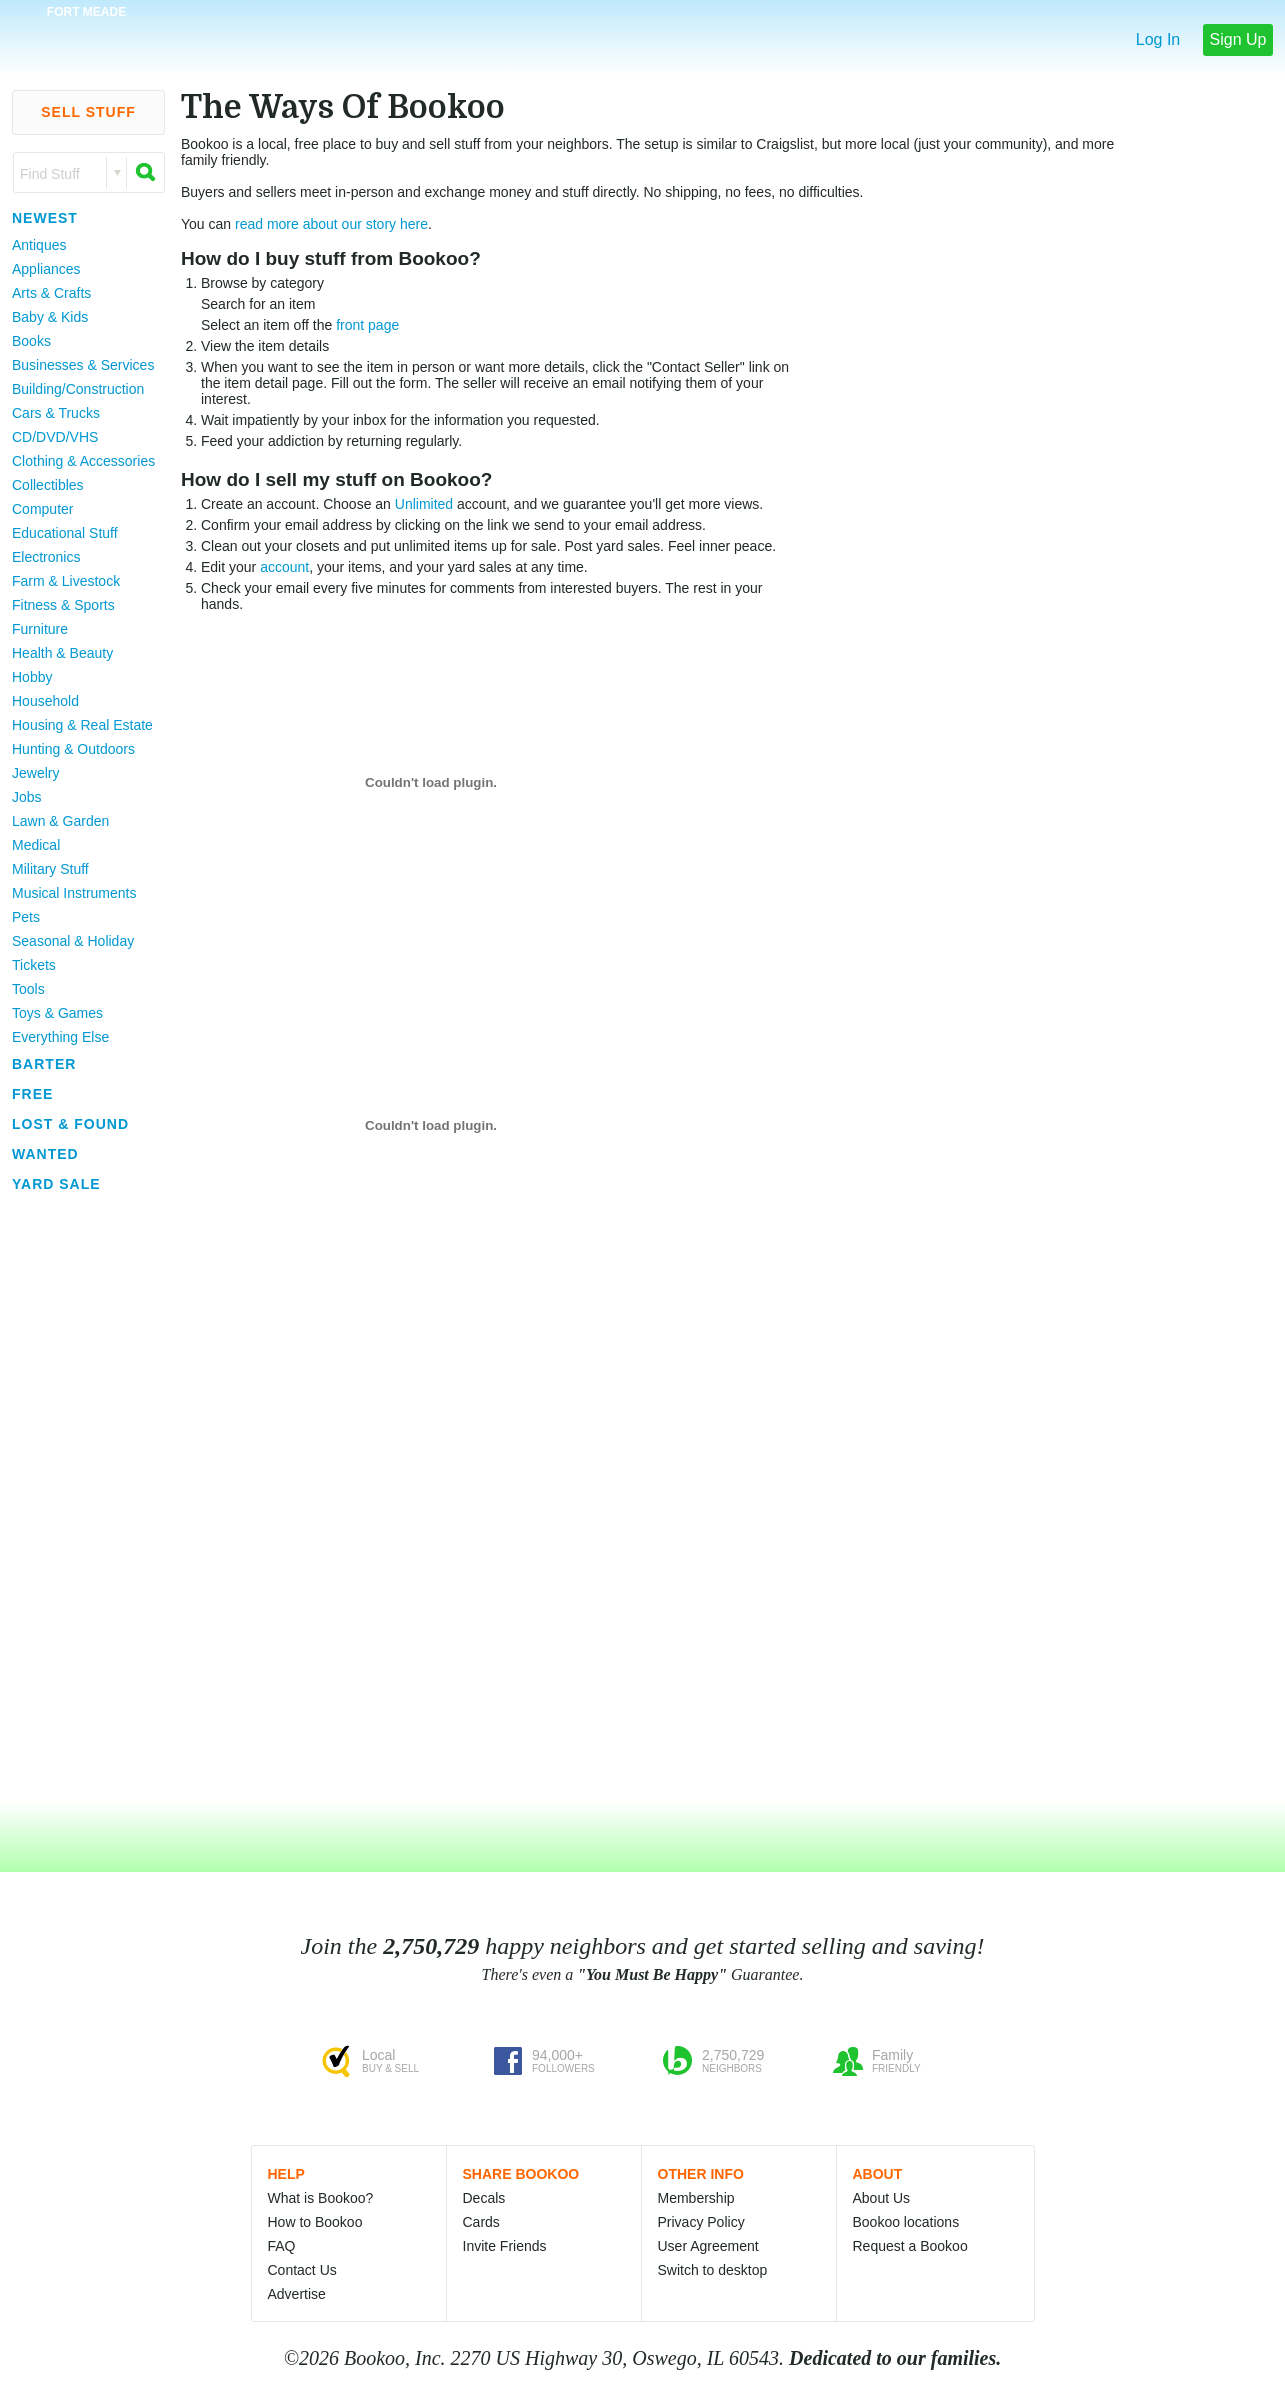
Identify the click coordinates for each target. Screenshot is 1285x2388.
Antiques (39, 245)
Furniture (40, 629)
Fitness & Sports (63, 605)
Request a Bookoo (910, 2246)
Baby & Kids (50, 317)
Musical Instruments (74, 893)
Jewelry (35, 773)
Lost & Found (70, 1124)
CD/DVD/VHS (55, 437)
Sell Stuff (88, 112)
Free (32, 1094)
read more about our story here (331, 224)
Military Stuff (50, 869)
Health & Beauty (62, 653)
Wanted (45, 1154)
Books (31, 341)
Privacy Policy (701, 2222)
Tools (28, 989)
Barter (44, 1064)
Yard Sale (56, 1184)
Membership (696, 2198)
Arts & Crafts (51, 293)
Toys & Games (57, 1013)
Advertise (297, 2294)
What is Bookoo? (321, 2198)
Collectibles (48, 485)
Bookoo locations (906, 2222)
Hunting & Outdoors (73, 749)
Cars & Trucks (56, 413)
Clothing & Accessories (83, 461)
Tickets (34, 965)
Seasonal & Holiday (73, 941)
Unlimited (424, 504)
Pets (26, 917)
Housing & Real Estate (82, 725)
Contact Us (302, 2270)
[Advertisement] (80, 1499)
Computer (42, 509)
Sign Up (1238, 39)
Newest (45, 218)
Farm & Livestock (66, 581)
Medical (36, 845)
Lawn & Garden (60, 821)
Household (45, 701)
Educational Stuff (65, 533)
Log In (1158, 39)
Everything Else (60, 1037)
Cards (481, 2222)
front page (367, 325)
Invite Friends (505, 2246)
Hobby (32, 677)
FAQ (282, 2246)
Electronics (46, 557)
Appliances (46, 269)
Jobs (27, 797)
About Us (882, 2198)
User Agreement (708, 2246)
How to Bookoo (315, 2222)
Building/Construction (78, 389)
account (284, 567)
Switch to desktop (713, 2270)
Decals (484, 2198)
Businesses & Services (83, 365)
